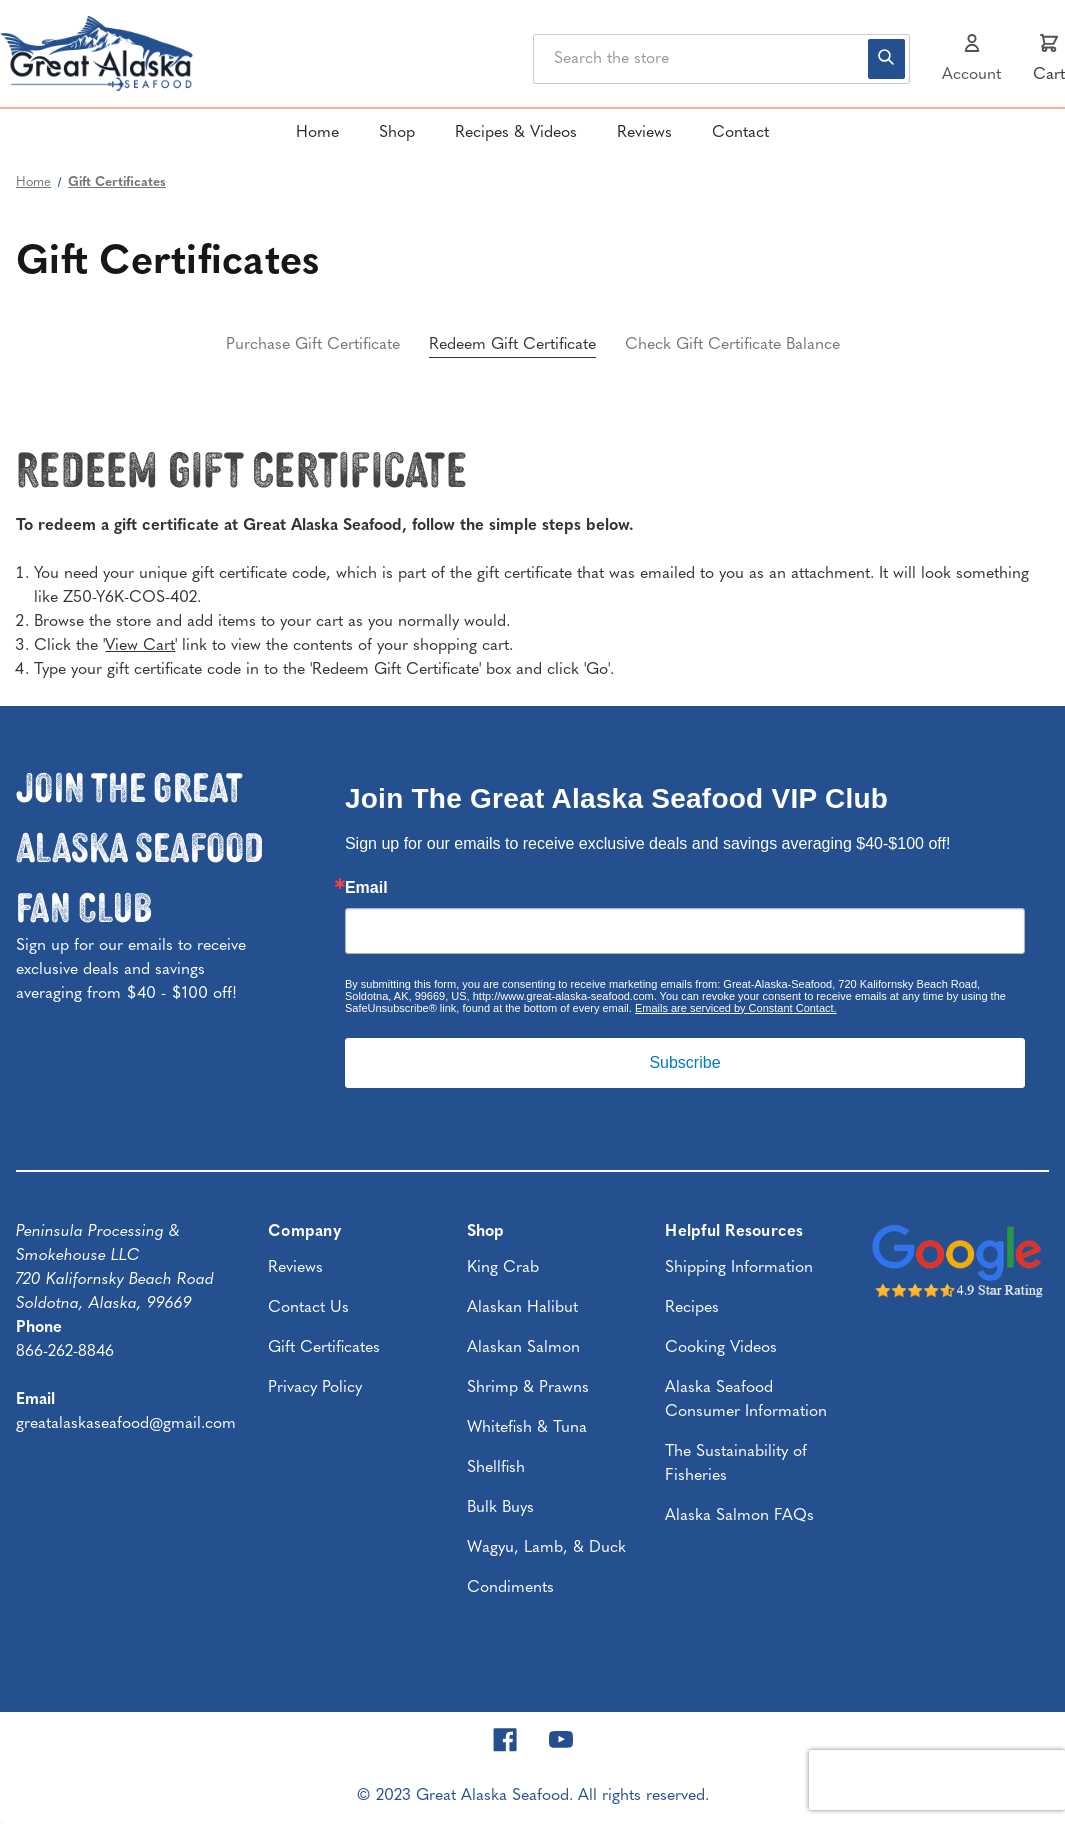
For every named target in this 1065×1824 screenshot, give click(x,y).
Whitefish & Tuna (527, 1428)
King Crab (503, 1268)
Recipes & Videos (516, 133)
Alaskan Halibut (522, 1308)
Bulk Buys (500, 1508)
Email (366, 888)
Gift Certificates (324, 1348)
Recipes (692, 1308)
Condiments (510, 1588)
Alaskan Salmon (523, 1348)
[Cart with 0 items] (1049, 59)
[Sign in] (971, 59)
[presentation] (937, 1780)
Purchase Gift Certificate (313, 345)
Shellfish (496, 1468)
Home (317, 133)
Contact (740, 133)
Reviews (644, 133)
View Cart (140, 646)
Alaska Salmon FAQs (739, 1516)
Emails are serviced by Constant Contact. (736, 1008)
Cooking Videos (721, 1348)
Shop (397, 133)
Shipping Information (739, 1268)
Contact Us (308, 1308)
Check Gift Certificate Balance (732, 345)
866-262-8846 (65, 1352)
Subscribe (684, 1062)
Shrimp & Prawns (528, 1388)
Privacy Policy (315, 1388)
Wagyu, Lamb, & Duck (546, 1548)
